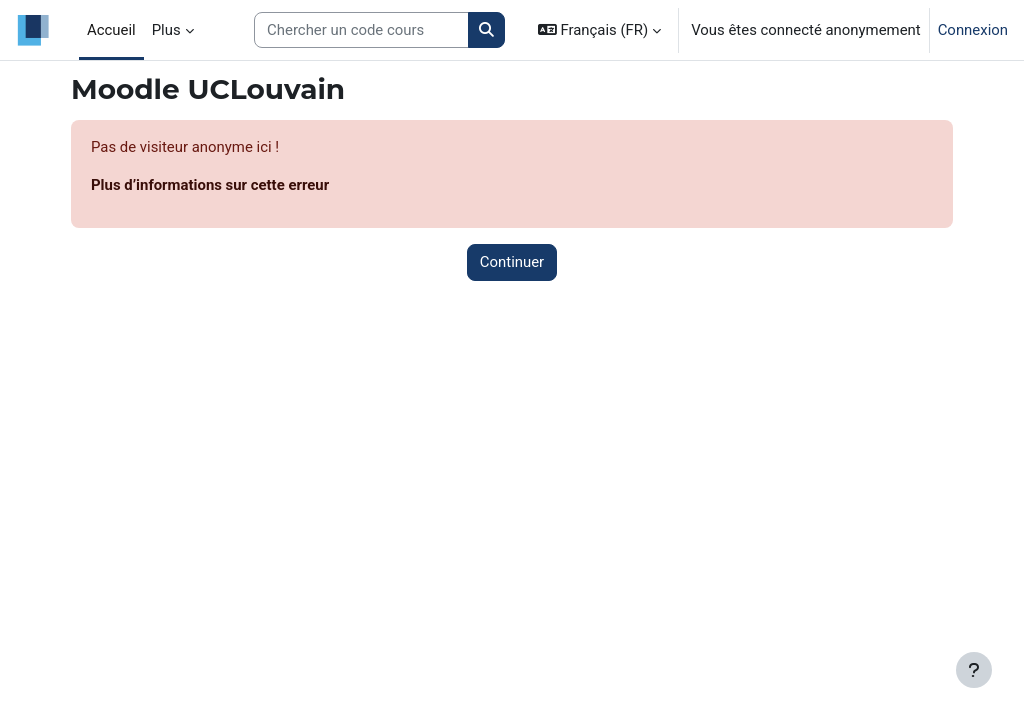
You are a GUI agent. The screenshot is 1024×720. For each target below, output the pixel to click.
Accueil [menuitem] (111, 30)
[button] (599, 30)
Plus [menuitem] (166, 30)
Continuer (512, 262)
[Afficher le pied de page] (974, 670)
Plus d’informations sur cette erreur (210, 185)
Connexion (973, 30)
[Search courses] (361, 30)
